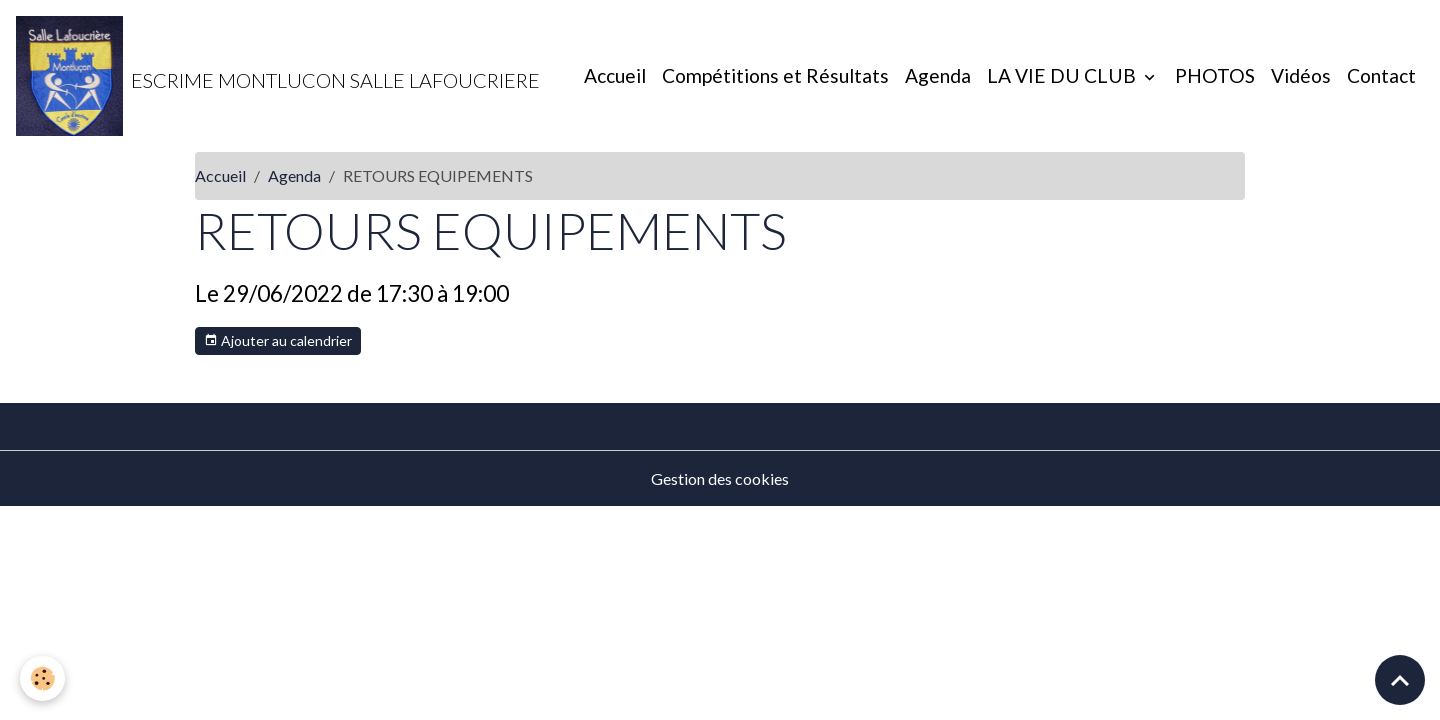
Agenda (938, 75)
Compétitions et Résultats (775, 75)
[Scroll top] (1400, 680)
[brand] (278, 76)
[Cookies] (42, 678)
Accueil (615, 75)
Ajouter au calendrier (278, 341)
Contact (1381, 75)
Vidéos (1301, 75)
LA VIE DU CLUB (1063, 75)
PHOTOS (1215, 75)
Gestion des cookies (720, 478)
